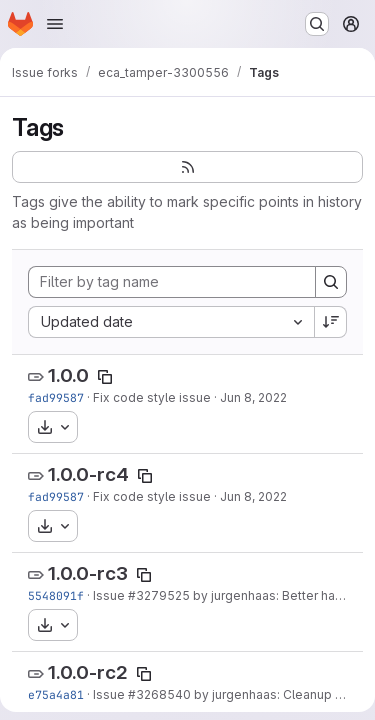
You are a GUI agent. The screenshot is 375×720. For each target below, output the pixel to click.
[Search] (331, 282)
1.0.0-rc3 (88, 573)
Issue (110, 595)
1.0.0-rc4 (88, 474)
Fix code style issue (152, 397)
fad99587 (56, 397)
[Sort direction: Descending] (331, 322)
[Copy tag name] (105, 377)
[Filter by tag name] (172, 282)
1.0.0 (68, 375)
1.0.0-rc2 (88, 672)
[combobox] (171, 322)
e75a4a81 (56, 694)
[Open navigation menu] (55, 24)
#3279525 (159, 595)
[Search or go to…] (317, 24)
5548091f (56, 595)
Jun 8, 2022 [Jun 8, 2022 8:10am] (253, 397)
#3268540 (159, 694)
